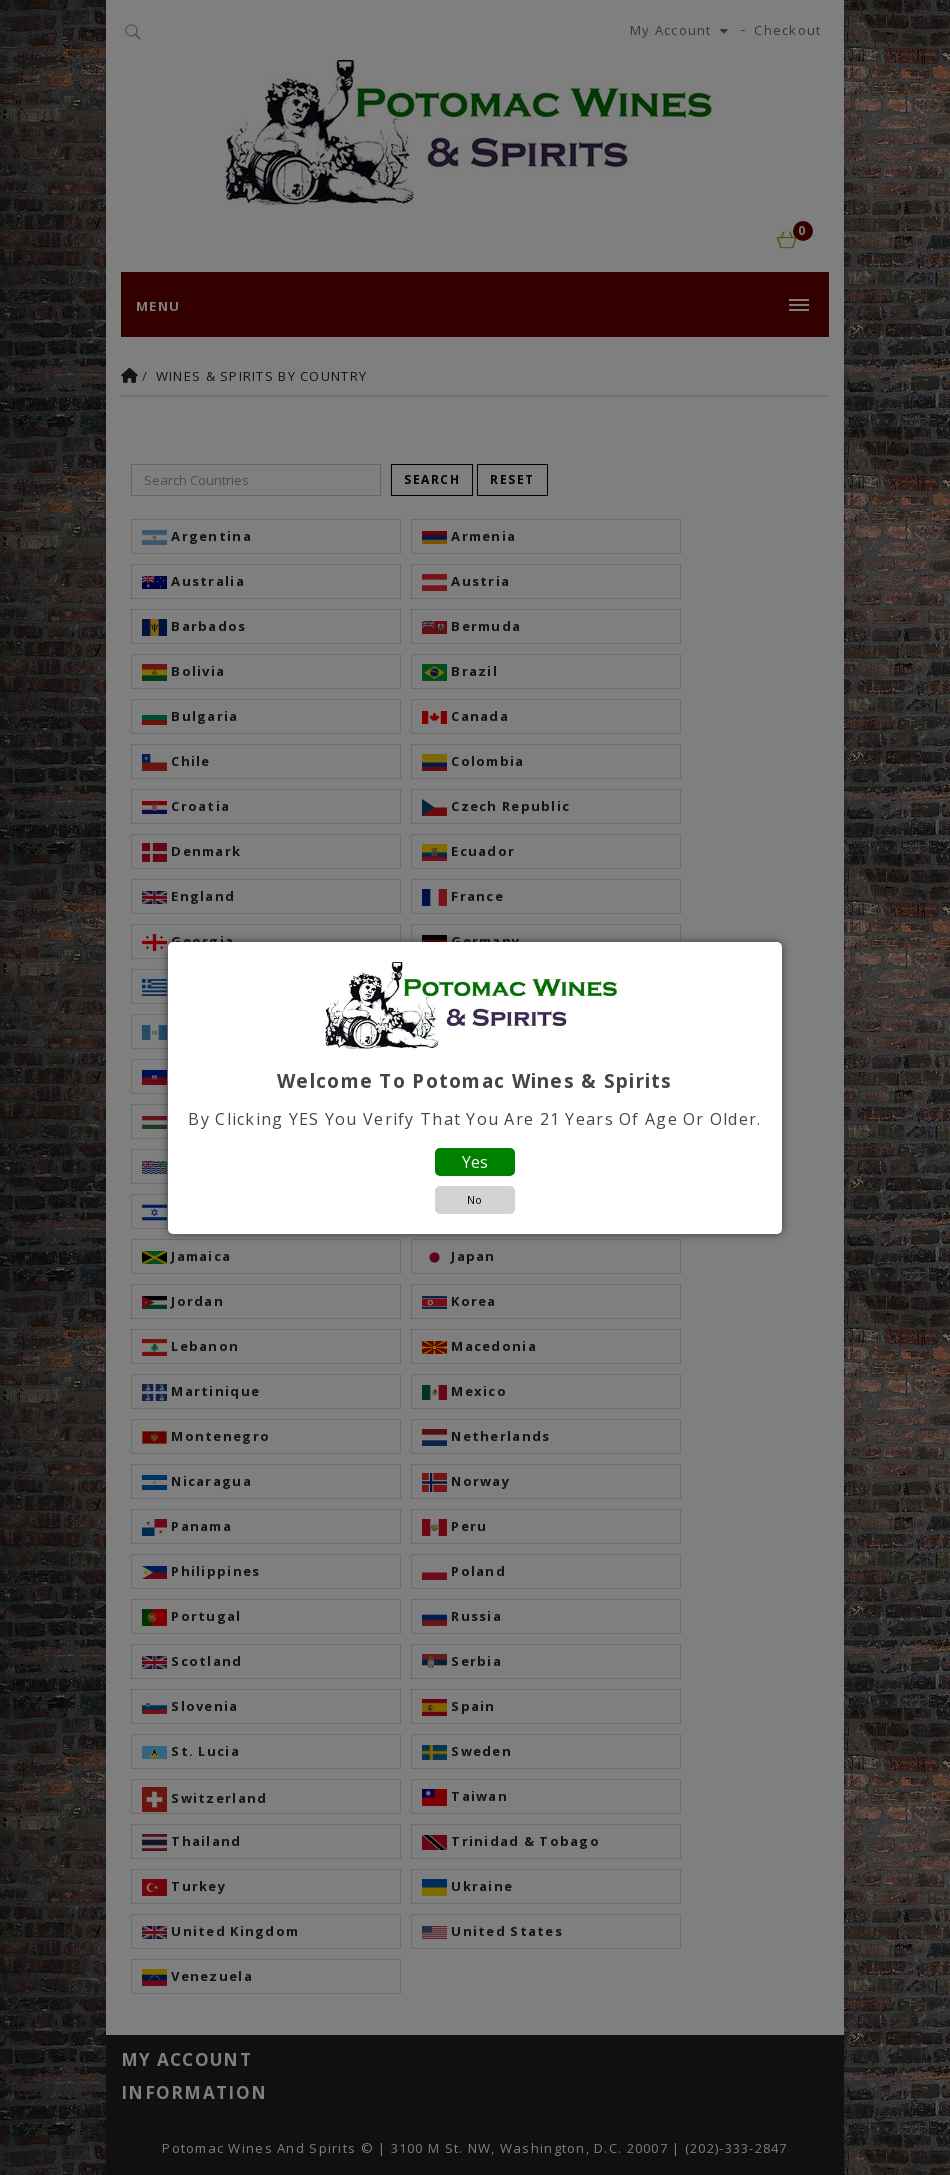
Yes (475, 1162)
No (474, 1199)
